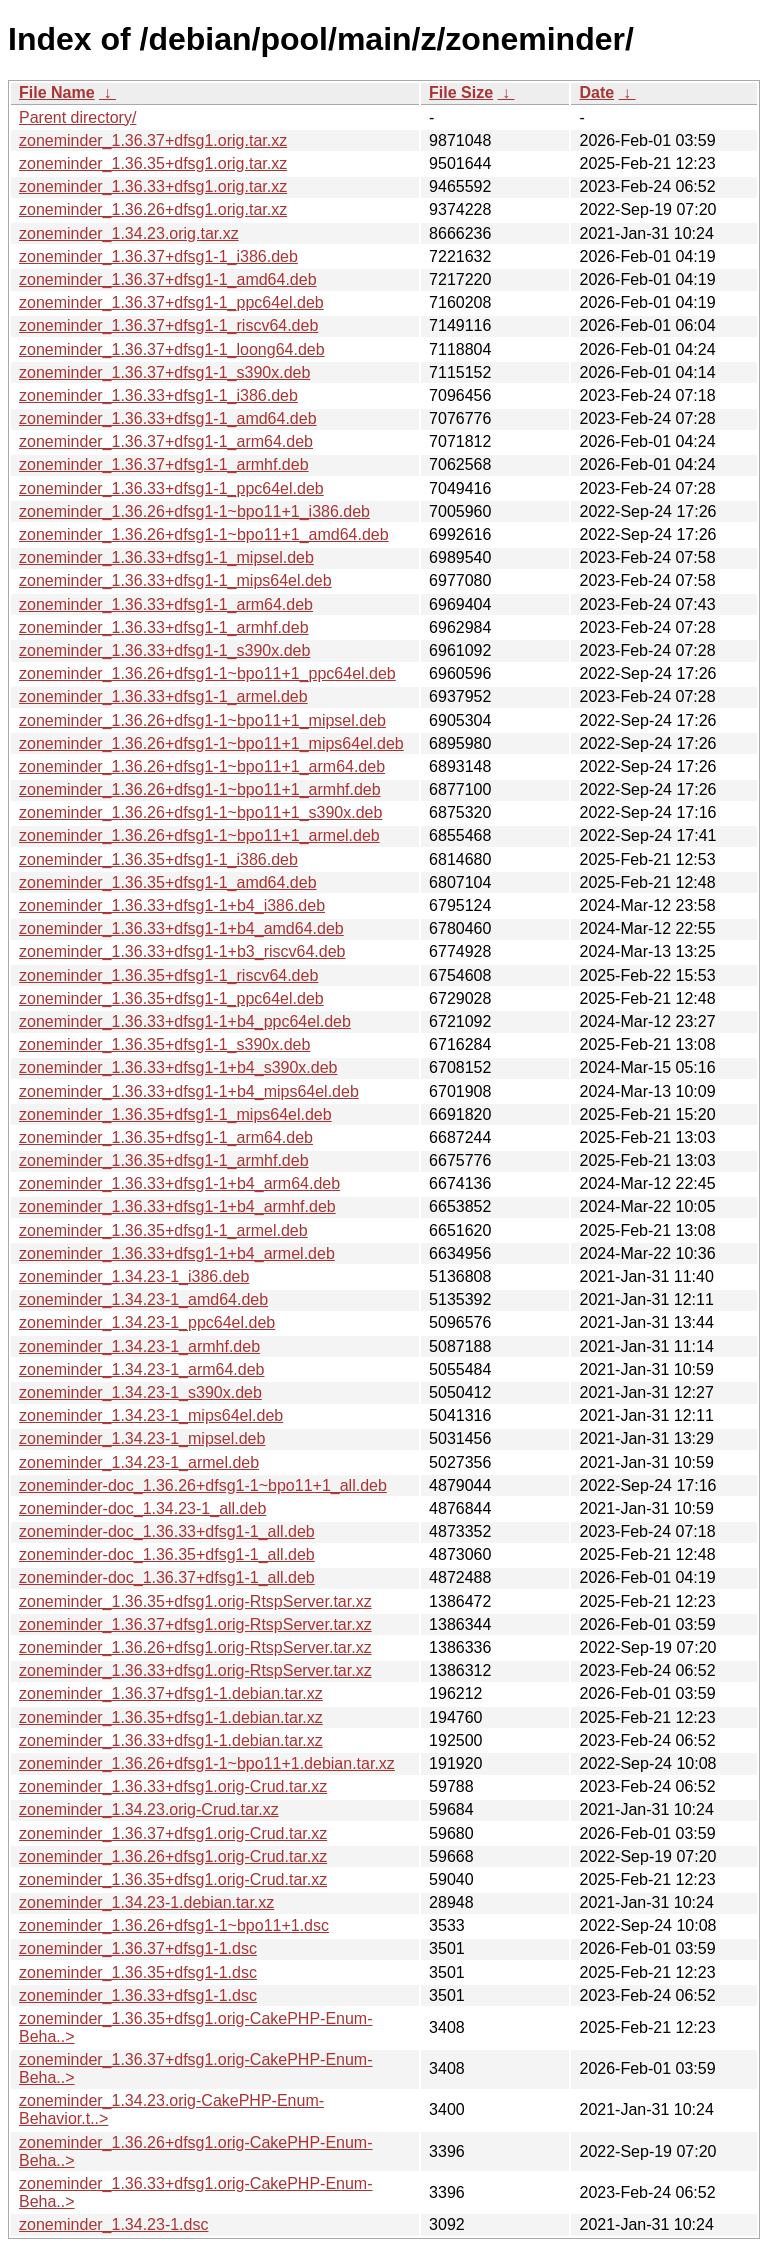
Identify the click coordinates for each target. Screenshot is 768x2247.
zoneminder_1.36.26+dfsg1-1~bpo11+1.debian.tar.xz (207, 1763)
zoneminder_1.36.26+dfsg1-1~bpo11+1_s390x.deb (200, 812)
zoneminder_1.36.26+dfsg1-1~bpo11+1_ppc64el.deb (207, 673)
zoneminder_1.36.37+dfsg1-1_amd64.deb (168, 279)
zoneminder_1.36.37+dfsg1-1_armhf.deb (164, 464)
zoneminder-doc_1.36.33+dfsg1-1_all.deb (167, 1531)
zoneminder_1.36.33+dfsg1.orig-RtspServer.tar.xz (195, 1670)
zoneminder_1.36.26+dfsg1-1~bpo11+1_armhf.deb (200, 789)
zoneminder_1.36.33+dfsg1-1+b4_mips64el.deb (189, 1091)
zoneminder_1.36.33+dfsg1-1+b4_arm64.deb (179, 1183)
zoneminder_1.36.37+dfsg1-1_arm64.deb (166, 441)
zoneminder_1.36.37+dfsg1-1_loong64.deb (172, 349)
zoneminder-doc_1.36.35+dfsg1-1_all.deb (167, 1554)
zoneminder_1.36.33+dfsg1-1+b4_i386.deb (172, 905)
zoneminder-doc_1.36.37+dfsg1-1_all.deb (167, 1577)
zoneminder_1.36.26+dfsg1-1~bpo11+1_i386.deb (194, 511)
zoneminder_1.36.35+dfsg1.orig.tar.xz (153, 163)
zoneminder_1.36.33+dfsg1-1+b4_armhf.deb (177, 1206)
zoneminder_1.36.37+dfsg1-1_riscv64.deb (168, 325)
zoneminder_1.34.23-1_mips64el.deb (151, 1415)
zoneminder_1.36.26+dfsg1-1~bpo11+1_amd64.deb (204, 534)
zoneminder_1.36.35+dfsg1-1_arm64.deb (166, 1137)
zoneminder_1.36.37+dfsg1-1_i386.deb (158, 256)
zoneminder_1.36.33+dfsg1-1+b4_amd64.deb (181, 928)
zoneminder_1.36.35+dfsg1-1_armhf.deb (164, 1160)
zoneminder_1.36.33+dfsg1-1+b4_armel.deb (177, 1253)
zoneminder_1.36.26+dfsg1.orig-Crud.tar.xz (173, 1856)
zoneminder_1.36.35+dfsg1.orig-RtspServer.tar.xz (195, 1601)
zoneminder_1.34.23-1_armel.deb (139, 1462)
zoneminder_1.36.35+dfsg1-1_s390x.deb (164, 1044)
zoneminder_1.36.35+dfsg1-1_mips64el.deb (175, 1114)
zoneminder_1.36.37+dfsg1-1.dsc (138, 1948)
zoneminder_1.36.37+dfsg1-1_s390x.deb (164, 372)
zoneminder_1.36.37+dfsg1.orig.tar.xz (153, 140)
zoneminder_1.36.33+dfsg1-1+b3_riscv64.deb (182, 951)
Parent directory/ (77, 117)
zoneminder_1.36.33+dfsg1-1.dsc (138, 1995)
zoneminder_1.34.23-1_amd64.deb (143, 1299)
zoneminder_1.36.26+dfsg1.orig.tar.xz (153, 209)
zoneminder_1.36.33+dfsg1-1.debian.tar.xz (171, 1740)
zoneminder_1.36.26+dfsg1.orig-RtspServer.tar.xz (195, 1647)
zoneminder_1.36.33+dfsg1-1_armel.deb (163, 696)
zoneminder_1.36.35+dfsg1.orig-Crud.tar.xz (173, 1879)
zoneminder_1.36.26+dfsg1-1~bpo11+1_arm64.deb (202, 766)
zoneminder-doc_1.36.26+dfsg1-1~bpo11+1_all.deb (203, 1485)
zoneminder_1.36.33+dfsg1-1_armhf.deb (164, 627)
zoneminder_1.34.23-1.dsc (113, 2224)
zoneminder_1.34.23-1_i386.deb (134, 1276)
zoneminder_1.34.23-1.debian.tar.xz (146, 1902)
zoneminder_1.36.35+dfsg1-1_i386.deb (158, 859)
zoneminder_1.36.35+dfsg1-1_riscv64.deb (168, 975)
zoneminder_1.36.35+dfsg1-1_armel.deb (163, 1230)
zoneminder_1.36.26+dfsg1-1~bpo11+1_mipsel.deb (202, 720)
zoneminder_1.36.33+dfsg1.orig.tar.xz (153, 186)
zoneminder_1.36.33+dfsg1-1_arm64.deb (166, 604)
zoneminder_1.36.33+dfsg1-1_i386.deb (158, 395)
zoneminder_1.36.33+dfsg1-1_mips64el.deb (175, 580)
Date (596, 92)
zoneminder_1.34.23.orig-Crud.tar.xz (149, 1809)
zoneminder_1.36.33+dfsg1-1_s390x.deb (164, 650)
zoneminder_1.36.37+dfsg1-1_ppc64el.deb (171, 302)
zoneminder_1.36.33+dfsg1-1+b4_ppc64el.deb (185, 1021)
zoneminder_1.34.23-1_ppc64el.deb (147, 1322)
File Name (57, 92)
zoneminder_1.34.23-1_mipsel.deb (142, 1438)
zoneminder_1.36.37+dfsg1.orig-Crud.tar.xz (173, 1833)
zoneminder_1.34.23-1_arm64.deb (142, 1369)
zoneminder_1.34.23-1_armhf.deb (139, 1346)
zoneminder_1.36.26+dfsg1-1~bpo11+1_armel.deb (199, 835)
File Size (461, 92)
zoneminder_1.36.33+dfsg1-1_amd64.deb (168, 418)
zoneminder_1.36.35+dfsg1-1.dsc (138, 1972)
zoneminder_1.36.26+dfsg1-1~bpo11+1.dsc (174, 1925)
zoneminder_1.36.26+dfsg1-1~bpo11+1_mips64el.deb (211, 743)
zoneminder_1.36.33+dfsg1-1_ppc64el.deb (171, 488)
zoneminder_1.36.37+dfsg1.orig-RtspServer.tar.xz (195, 1624)
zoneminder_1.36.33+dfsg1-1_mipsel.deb (166, 557)
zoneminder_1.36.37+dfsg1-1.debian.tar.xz (171, 1693)
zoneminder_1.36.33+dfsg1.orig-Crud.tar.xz (173, 1786)
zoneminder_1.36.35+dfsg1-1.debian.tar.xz (171, 1717)
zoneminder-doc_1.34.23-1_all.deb (142, 1508)
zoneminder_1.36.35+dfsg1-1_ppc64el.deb (171, 998)
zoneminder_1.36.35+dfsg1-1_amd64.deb (168, 882)
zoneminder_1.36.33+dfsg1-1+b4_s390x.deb (178, 1067)
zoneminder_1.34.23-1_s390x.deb (140, 1392)
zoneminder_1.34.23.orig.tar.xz (129, 233)
